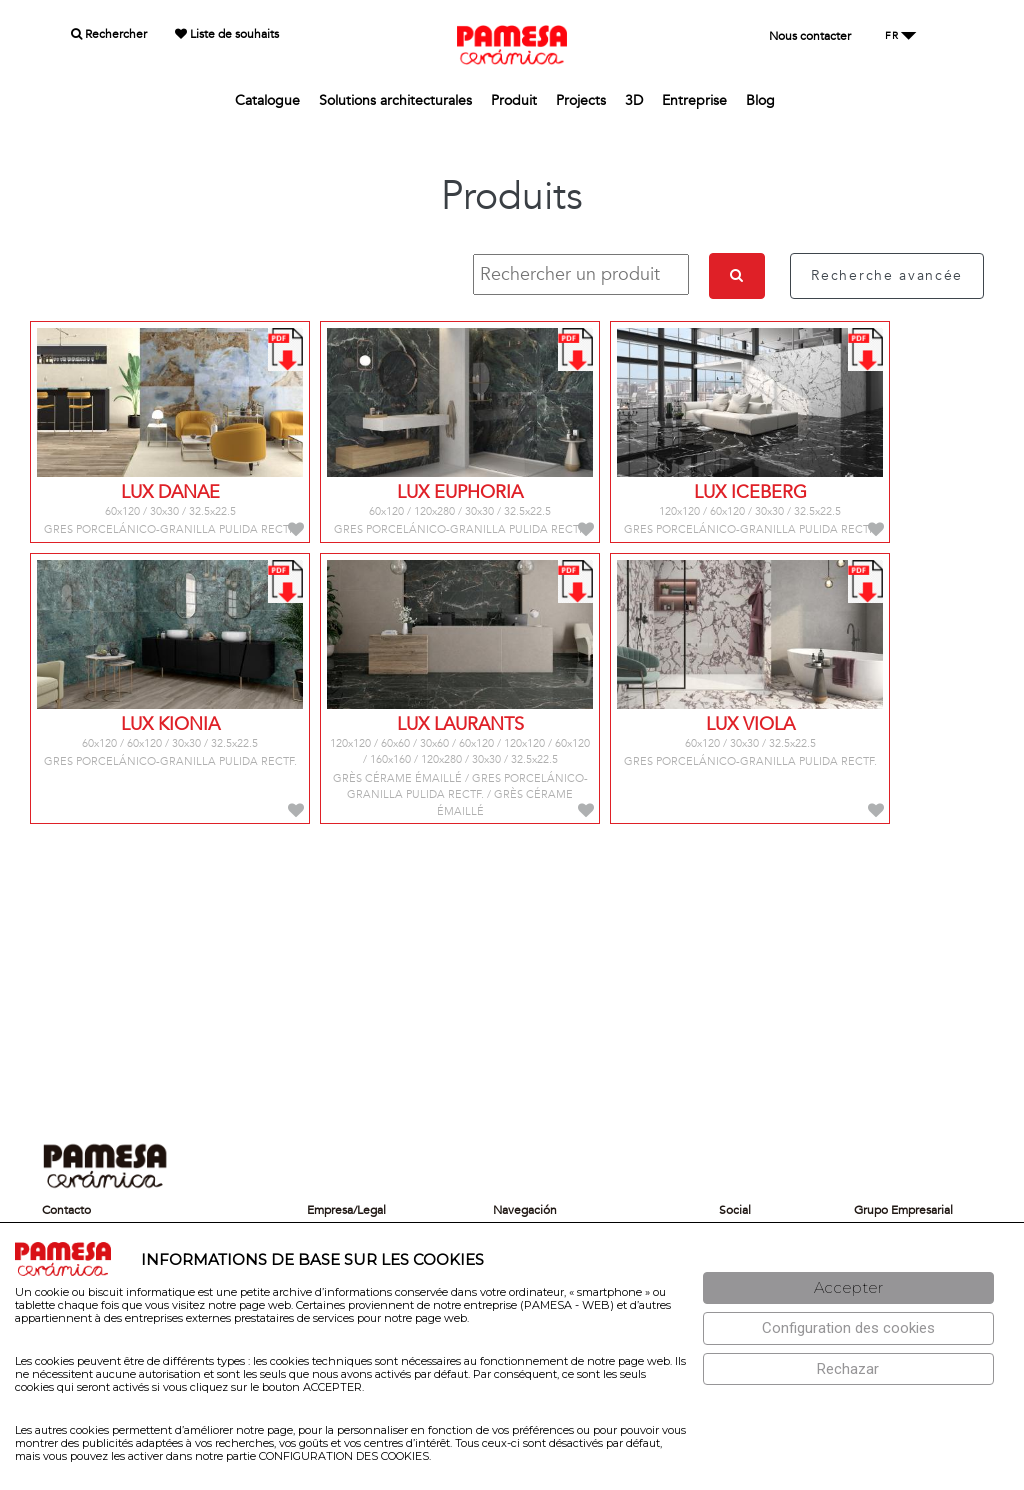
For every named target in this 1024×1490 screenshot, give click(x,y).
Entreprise (694, 100)
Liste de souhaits (227, 34)
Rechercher (109, 34)
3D (634, 100)
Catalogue (267, 100)
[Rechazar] (848, 1369)
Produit (514, 100)
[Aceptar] (848, 1288)
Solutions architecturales (395, 100)
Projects (581, 100)
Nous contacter (810, 36)
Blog (760, 100)
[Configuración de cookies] (848, 1328)
